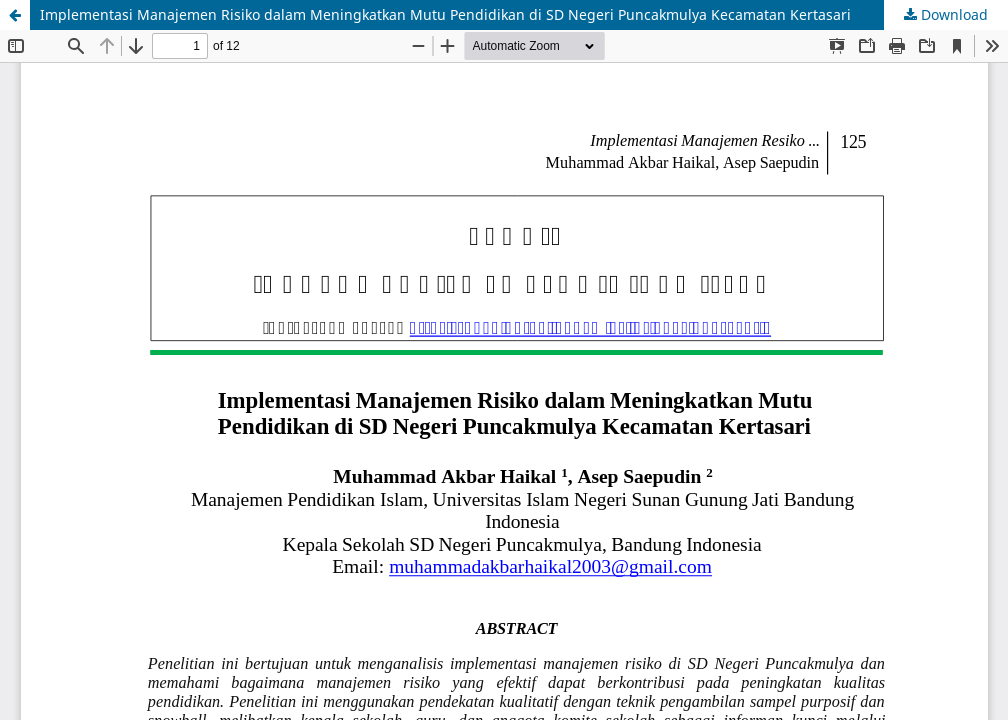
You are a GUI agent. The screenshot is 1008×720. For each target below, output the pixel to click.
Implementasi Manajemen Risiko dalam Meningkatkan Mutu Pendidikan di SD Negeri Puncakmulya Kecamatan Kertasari (445, 14)
